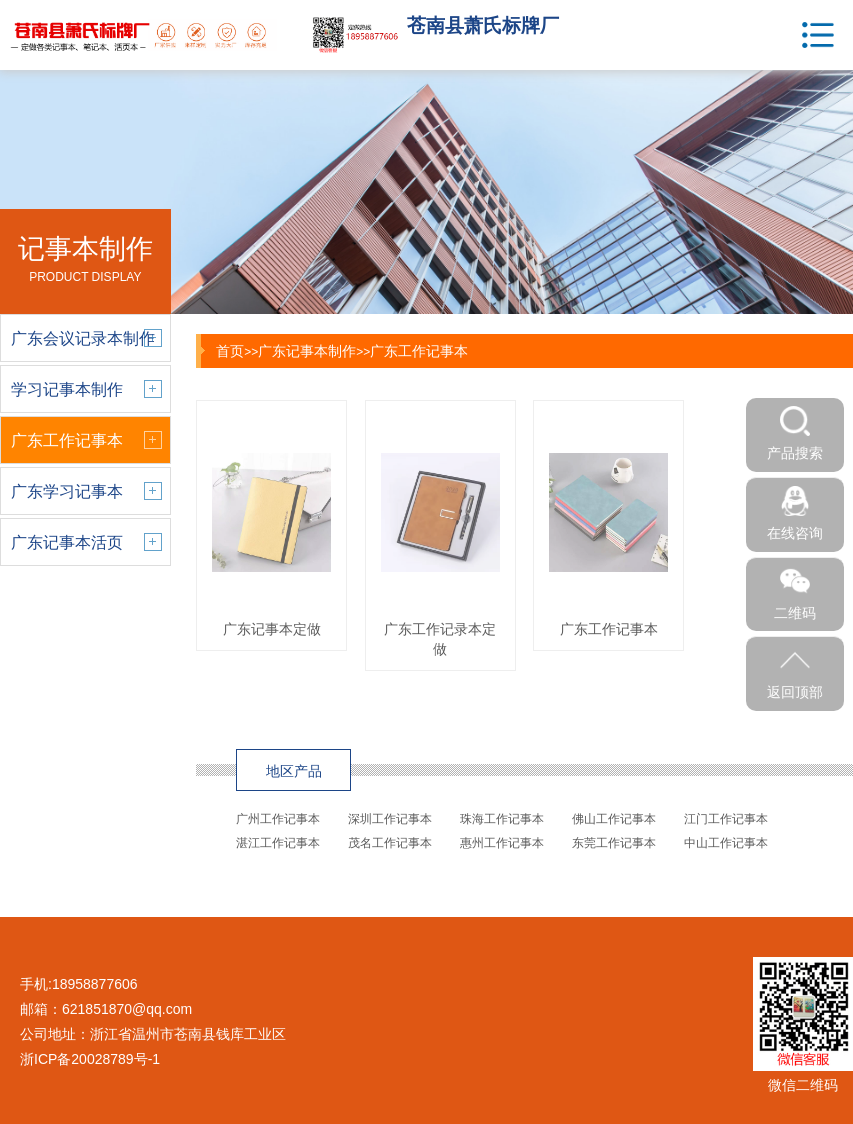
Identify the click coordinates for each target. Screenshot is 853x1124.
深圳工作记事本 (390, 819)
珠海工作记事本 (502, 819)
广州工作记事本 (278, 819)
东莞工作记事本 (614, 843)
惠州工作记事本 (502, 843)
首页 (230, 351)
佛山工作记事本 (614, 819)
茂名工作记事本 (390, 843)
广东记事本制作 (307, 351)
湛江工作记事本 (278, 843)
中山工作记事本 (726, 843)
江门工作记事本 (726, 819)
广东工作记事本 (419, 351)
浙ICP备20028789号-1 (90, 1059)
